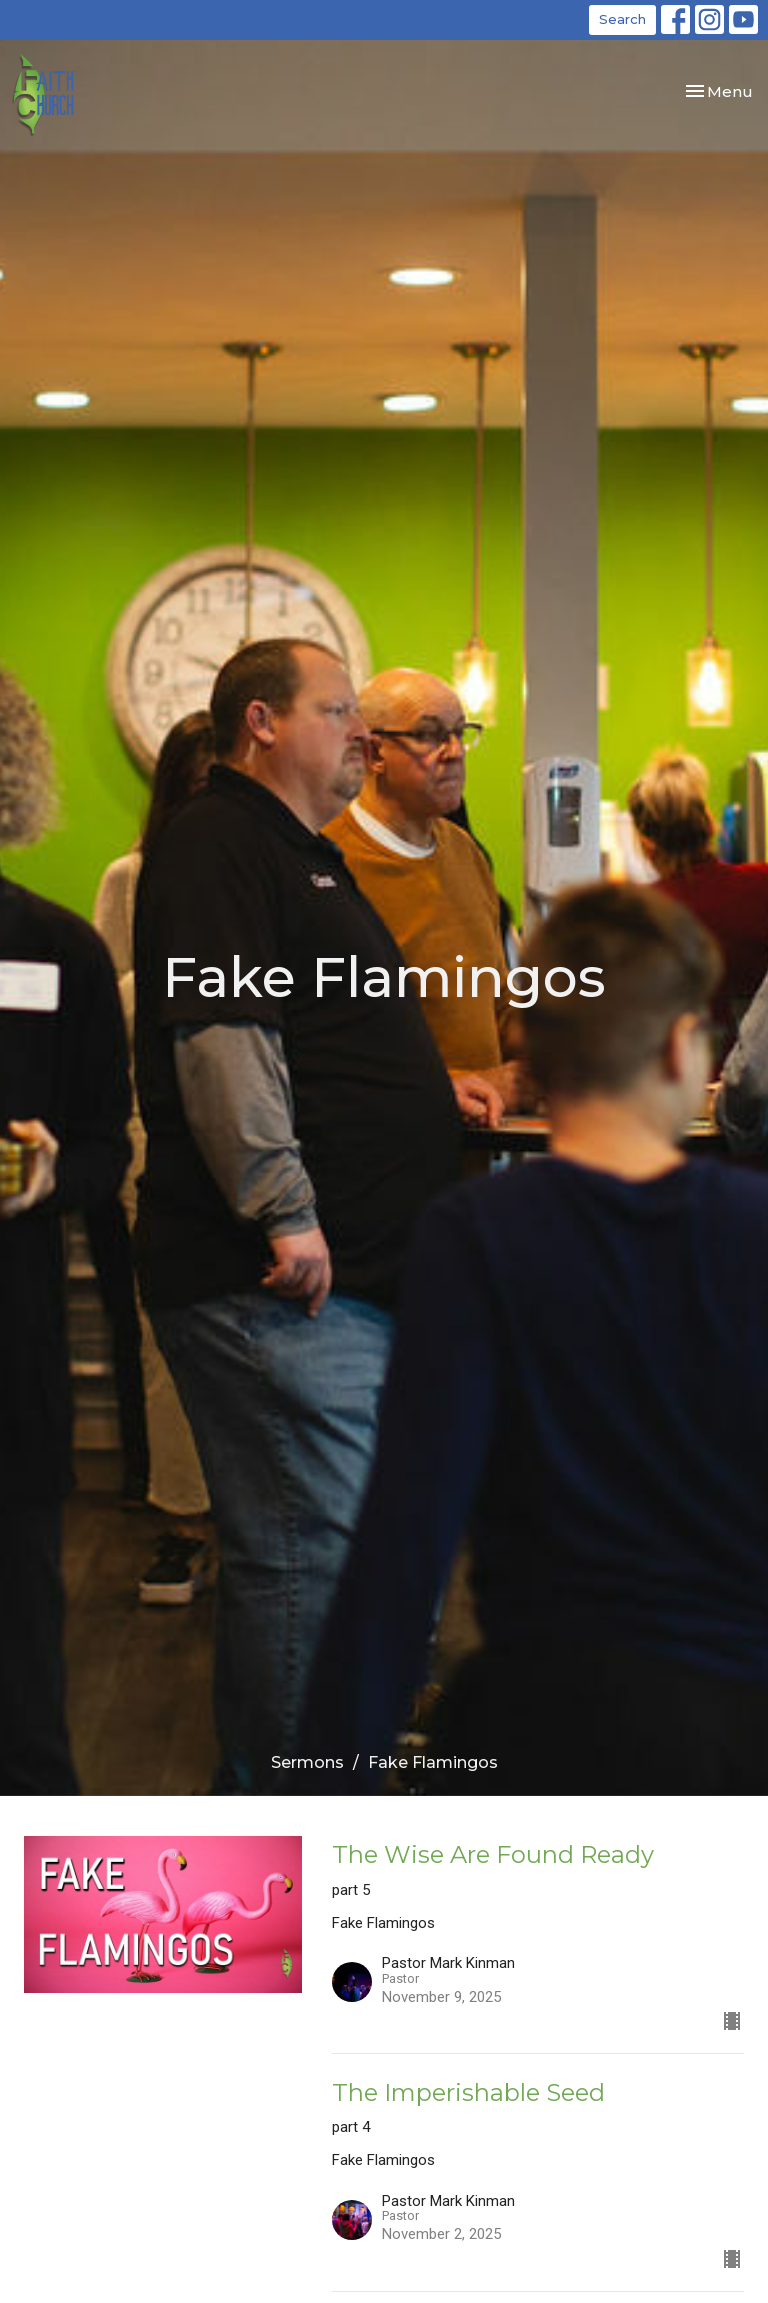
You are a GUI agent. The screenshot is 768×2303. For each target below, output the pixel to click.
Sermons (307, 1762)
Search (622, 19)
